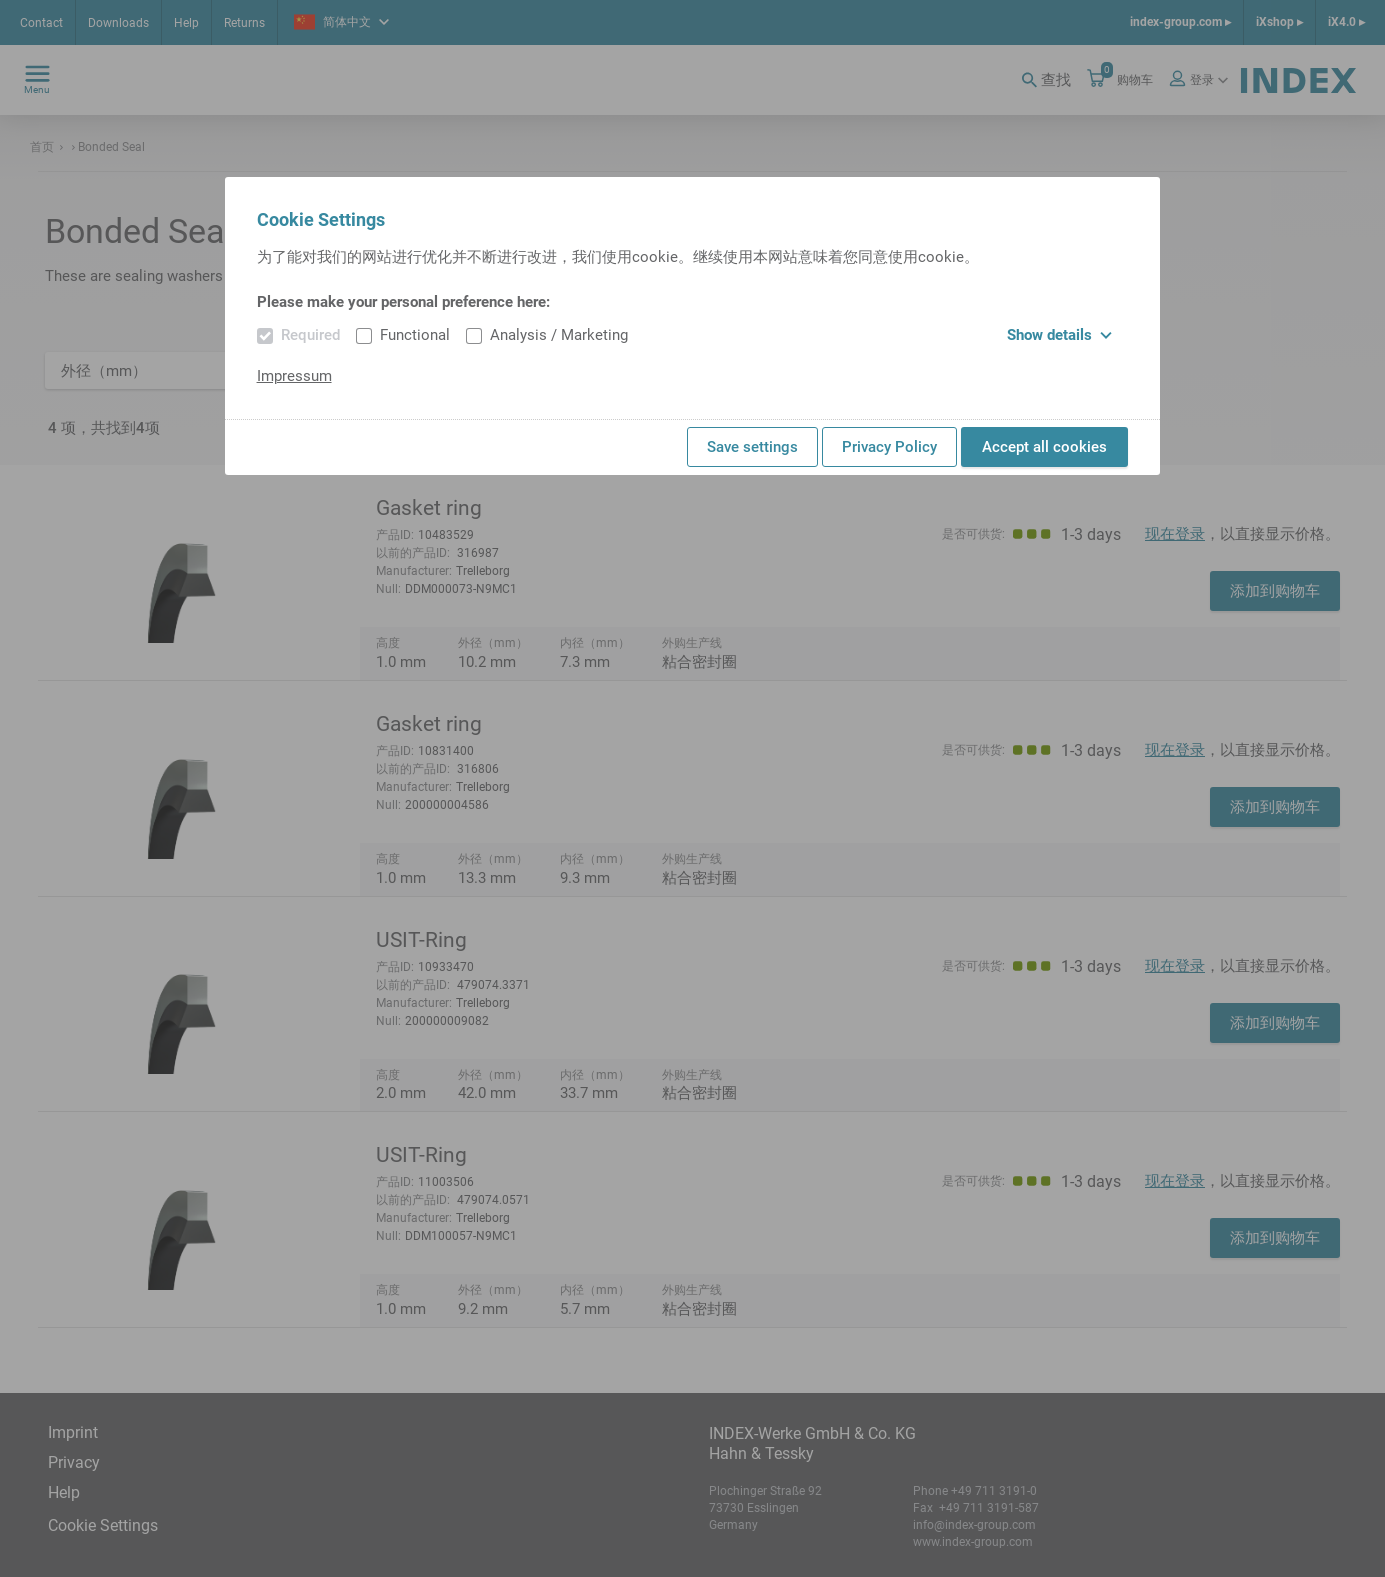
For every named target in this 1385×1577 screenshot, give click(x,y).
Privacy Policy (889, 447)
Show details (1059, 335)
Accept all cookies (1044, 447)
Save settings (752, 447)
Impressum (294, 376)
